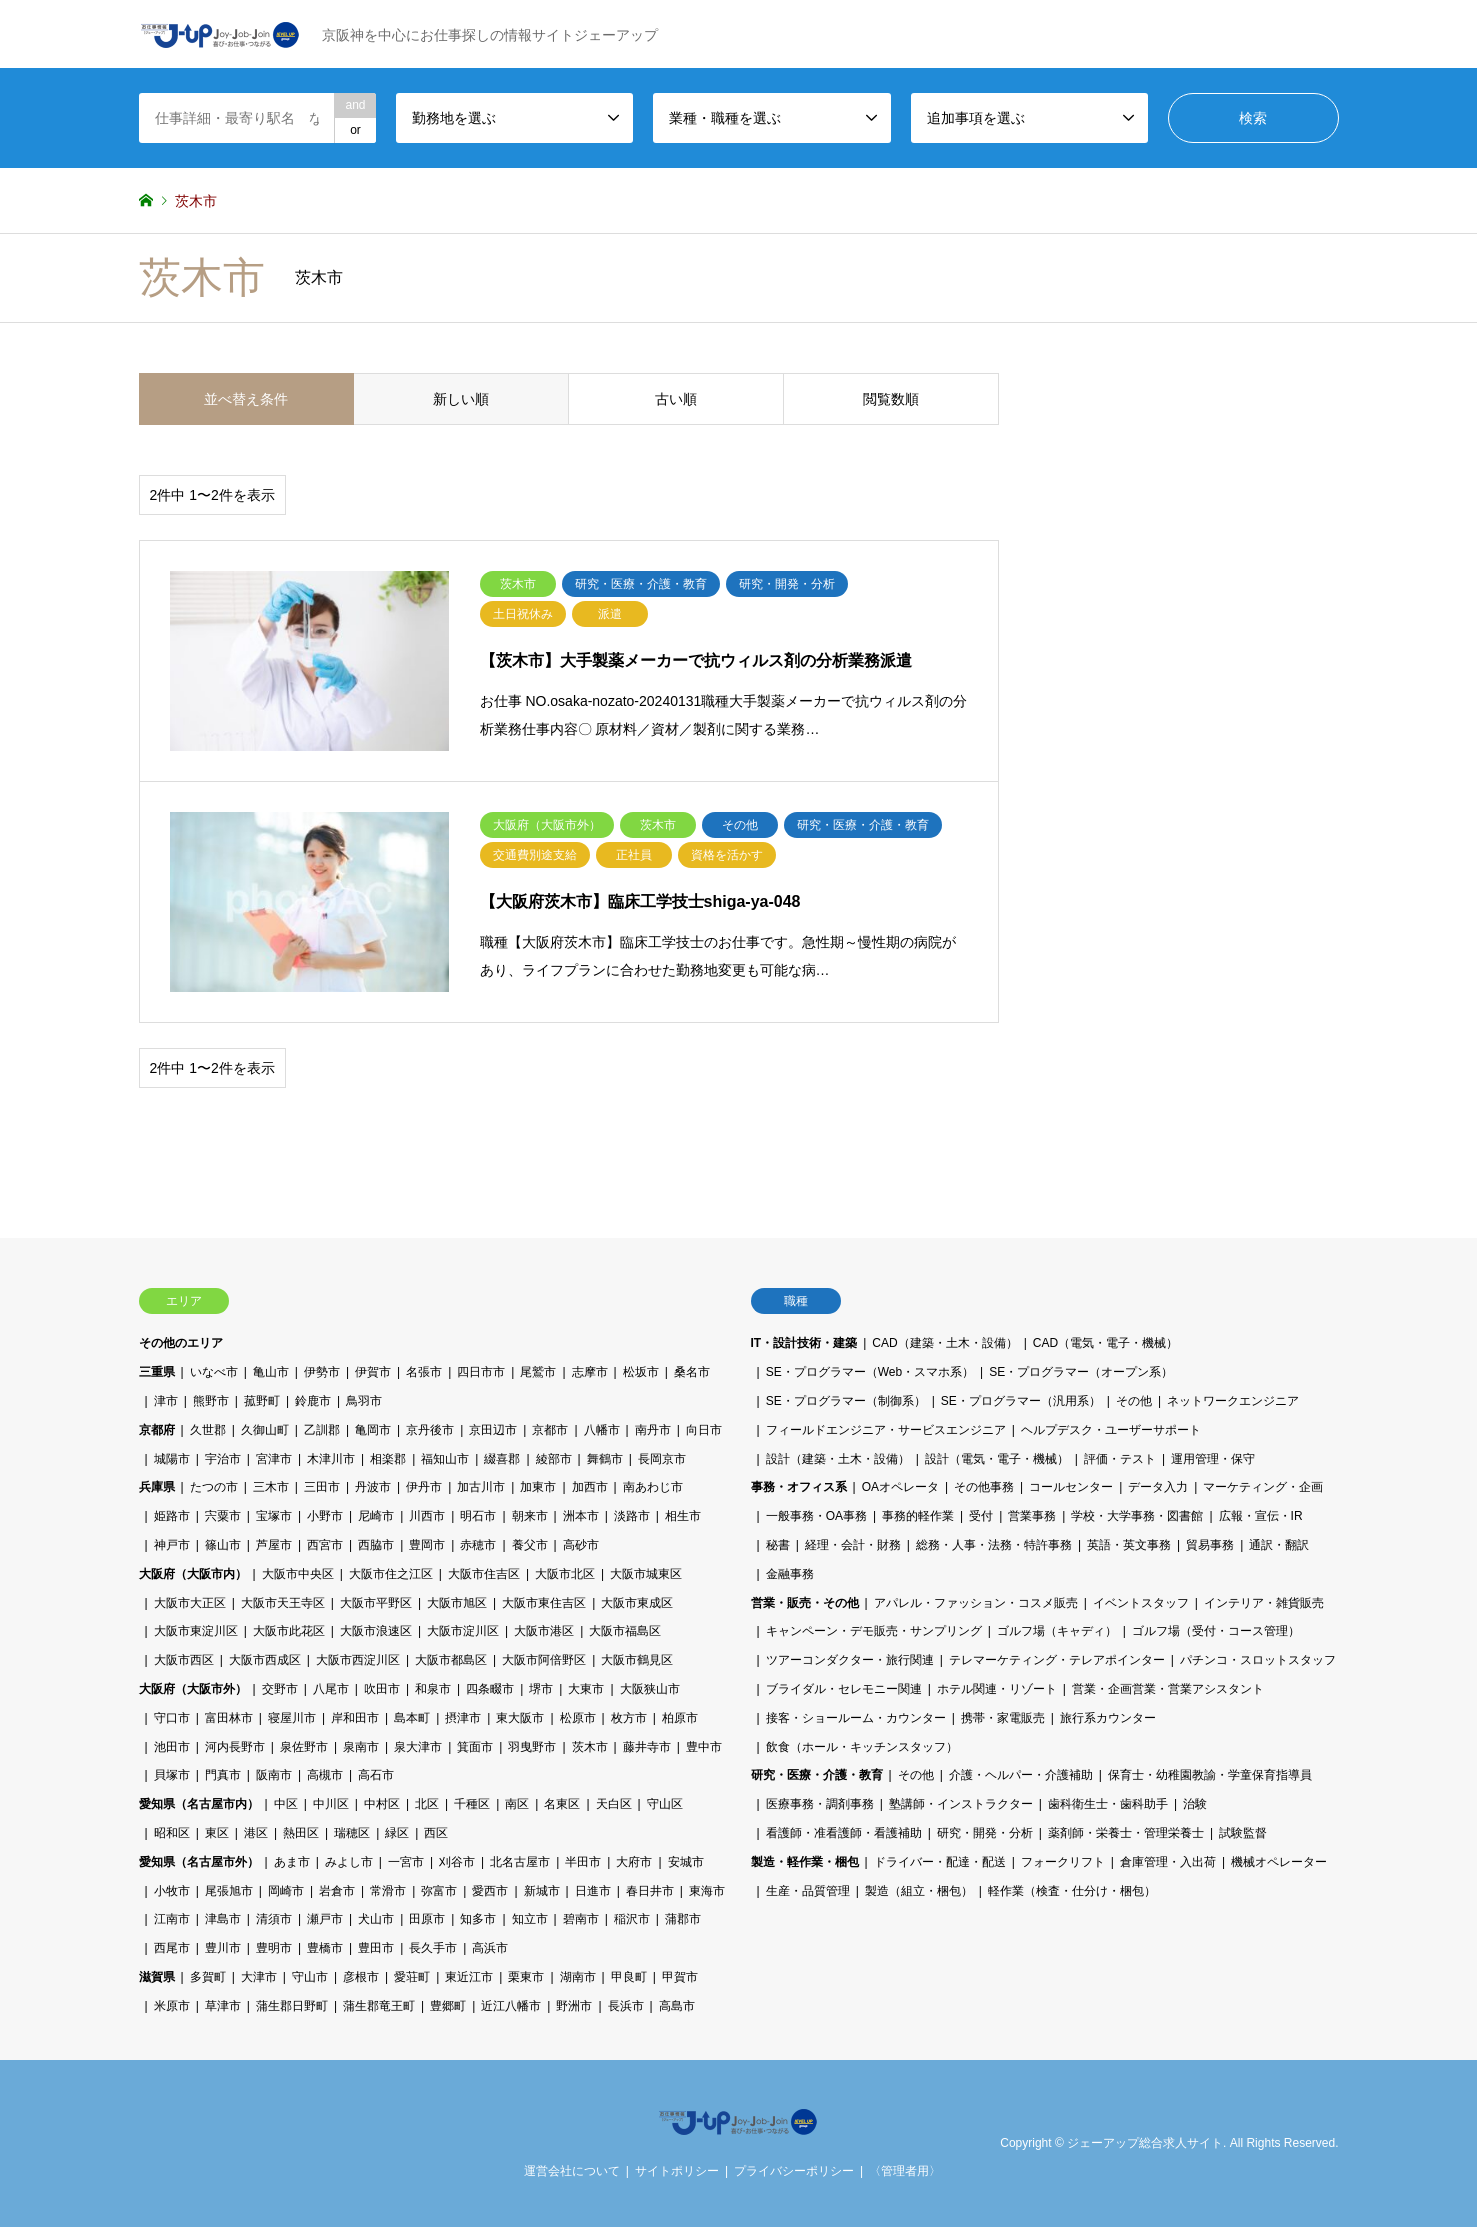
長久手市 (433, 1948)
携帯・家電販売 (1003, 1718)
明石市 (478, 1516)
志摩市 (590, 1372)
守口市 (172, 1718)
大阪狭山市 (650, 1689)
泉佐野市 (304, 1747)
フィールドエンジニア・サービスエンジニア (886, 1430)
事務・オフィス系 (799, 1487)
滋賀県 (157, 1977)
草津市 (223, 2006)
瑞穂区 (352, 1833)
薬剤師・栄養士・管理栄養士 (1126, 1833)
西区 (436, 1833)
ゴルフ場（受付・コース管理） (1216, 1631)
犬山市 (376, 1919)
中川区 (331, 1804)
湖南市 (578, 1977)
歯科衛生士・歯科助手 (1108, 1804)
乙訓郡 (322, 1430)
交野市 (280, 1689)
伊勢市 (322, 1372)
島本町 (412, 1718)
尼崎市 (376, 1516)
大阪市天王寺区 (283, 1603)
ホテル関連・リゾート (997, 1689)
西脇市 (376, 1545)
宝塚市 (274, 1516)
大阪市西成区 (265, 1660)
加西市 (590, 1487)
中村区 (382, 1804)
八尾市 (331, 1689)
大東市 (586, 1689)
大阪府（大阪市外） (193, 1689)
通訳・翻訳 (1279, 1545)
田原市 (427, 1919)
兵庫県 (157, 1487)
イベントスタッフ (1141, 1603)
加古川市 (481, 1487)
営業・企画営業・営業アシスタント (1168, 1689)
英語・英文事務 (1129, 1545)
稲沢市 (632, 1919)
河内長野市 (235, 1747)
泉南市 (361, 1747)
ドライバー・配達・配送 (940, 1862)
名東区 (562, 1804)
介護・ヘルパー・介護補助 (1021, 1775)
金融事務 (790, 1574)
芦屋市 (274, 1545)
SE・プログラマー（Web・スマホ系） (870, 1372)
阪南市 (274, 1775)
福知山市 (445, 1459)
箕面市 (475, 1747)
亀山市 (271, 1372)
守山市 (310, 1977)
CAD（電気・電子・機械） (1105, 1343)
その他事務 (984, 1487)
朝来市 (530, 1516)
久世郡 (208, 1430)
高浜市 (490, 1948)
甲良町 (629, 1977)
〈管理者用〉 (905, 2171)
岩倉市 (337, 1891)
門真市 (223, 1775)
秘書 (778, 1545)
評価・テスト (1120, 1459)
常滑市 (388, 1891)
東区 (217, 1833)
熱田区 (301, 1833)
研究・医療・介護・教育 (817, 1775)
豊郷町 (448, 2006)
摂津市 (463, 1718)
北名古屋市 (520, 1862)
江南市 (172, 1919)
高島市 (677, 2006)
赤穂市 (478, 1545)
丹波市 (373, 1487)
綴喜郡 (502, 1459)
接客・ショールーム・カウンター (856, 1718)
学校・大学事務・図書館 (1137, 1516)
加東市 (538, 1487)
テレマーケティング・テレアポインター (1057, 1660)
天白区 (614, 1804)
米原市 (172, 2006)
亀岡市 (373, 1430)
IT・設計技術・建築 (804, 1343)
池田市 (172, 1747)
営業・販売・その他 (805, 1603)
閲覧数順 (891, 399)
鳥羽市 (364, 1401)
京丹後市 (430, 1430)
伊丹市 (424, 1487)
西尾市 (172, 1948)
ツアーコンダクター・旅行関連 (850, 1660)
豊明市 (274, 1948)
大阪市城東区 (646, 1574)
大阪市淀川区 (463, 1631)
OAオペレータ (900, 1487)
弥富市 (439, 1891)
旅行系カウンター (1108, 1718)
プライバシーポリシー (794, 2171)
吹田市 (382, 1689)
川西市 (427, 1516)
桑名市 (692, 1372)
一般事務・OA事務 (816, 1516)
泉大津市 (418, 1747)
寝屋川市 (292, 1718)
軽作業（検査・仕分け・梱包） (1072, 1891)
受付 (981, 1516)
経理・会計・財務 (853, 1545)
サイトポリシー (677, 2171)
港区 (256, 1833)
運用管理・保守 (1213, 1459)
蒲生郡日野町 (292, 2006)
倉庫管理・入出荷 (1168, 1862)
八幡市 (602, 1430)
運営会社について (572, 2171)
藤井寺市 (647, 1747)
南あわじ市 (653, 1487)
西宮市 (325, 1545)
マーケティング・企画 (1263, 1487)
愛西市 (490, 1891)
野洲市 (574, 2006)
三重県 (157, 1372)
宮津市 (274, 1459)
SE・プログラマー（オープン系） (1081, 1372)
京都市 (550, 1430)
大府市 (634, 1862)
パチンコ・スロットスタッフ (1258, 1660)
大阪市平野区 (376, 1603)
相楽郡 (388, 1459)
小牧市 (172, 1891)
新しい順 (461, 399)
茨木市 (590, 1747)
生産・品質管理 (808, 1891)
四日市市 (481, 1372)
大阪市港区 (544, 1631)
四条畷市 (490, 1689)
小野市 (325, 1516)
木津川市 (331, 1459)
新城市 (542, 1891)
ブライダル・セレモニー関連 (844, 1689)
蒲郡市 (683, 1919)
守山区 (665, 1804)
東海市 (707, 1891)
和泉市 (433, 1689)
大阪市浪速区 (376, 1631)
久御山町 (265, 1430)
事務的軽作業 (918, 1516)
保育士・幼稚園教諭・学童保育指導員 (1210, 1775)
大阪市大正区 (190, 1603)
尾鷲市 (538, 1372)
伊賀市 (373, 1372)
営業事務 (1032, 1516)
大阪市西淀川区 (358, 1660)
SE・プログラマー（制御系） (846, 1401)
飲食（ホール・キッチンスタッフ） (862, 1747)
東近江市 (469, 1977)
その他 (1134, 1401)
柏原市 (680, 1718)
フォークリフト (1063, 1862)
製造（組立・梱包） (919, 1891)
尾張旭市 (229, 1891)
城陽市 (172, 1459)
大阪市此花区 (289, 1631)
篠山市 (223, 1545)
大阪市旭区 (457, 1603)
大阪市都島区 (451, 1660)
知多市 (478, 1919)
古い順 (676, 399)
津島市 (223, 1919)
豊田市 (376, 1948)
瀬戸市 (325, 1919)
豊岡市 (427, 1545)
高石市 (376, 1775)
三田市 (322, 1487)
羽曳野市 (532, 1747)
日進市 (593, 1891)
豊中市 (704, 1747)
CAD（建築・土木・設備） (944, 1343)
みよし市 (349, 1862)
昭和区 (172, 1833)
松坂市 (641, 1372)
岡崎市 (286, 1891)
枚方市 (629, 1718)
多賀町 (208, 1977)
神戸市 (172, 1545)
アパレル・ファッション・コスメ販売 (976, 1603)
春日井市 (650, 1891)
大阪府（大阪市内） (193, 1574)
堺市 (541, 1689)
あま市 (292, 1862)
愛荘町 (412, 1977)
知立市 (530, 1919)
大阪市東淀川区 (196, 1631)
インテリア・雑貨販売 (1264, 1603)
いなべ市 (214, 1372)
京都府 (157, 1430)
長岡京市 (662, 1459)
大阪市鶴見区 (637, 1660)
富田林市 (229, 1718)
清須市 (274, 1919)
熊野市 (211, 1401)
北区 (427, 1804)
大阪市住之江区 (391, 1574)
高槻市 (325, 1775)
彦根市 (361, 1977)
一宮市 (406, 1862)
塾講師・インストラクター (961, 1804)
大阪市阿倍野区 (544, 1660)
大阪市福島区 (625, 1631)
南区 (517, 1804)
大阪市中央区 (298, 1574)
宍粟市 (223, 1516)
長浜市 (626, 2006)
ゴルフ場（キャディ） (1057, 1631)
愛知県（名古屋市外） (199, 1862)
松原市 (578, 1718)
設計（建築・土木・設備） (838, 1459)
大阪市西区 (184, 1660)
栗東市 (526, 1977)
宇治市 (223, 1459)
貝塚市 (172, 1775)
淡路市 (632, 1516)
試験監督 (1243, 1833)
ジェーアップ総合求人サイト (1145, 2143)
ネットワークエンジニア (1233, 1401)
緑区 (397, 1833)
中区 (286, 1804)
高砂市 (581, 1545)
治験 (1195, 1804)
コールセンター (1071, 1487)
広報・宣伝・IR (1261, 1516)
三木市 (271, 1487)
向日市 (704, 1430)
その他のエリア (181, 1343)
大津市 (259, 1977)
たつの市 (214, 1487)
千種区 (472, 1804)
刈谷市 (457, 1862)
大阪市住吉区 (484, 1574)
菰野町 (262, 1401)
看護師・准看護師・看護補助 (844, 1833)
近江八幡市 (511, 2006)
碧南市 (581, 1919)
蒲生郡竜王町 (379, 2006)
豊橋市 (325, 1948)
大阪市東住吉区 (544, 1603)
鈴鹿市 (313, 1401)
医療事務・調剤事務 (820, 1804)
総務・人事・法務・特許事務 (994, 1545)
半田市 (583, 1862)
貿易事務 (1210, 1545)
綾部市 (554, 1459)
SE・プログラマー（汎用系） (1021, 1401)
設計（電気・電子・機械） (997, 1459)
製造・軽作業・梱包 (805, 1862)
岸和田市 (355, 1718)
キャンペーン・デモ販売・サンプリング (874, 1631)
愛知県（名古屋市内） (199, 1804)
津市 (166, 1401)
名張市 (424, 1372)
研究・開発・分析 (985, 1833)
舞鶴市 (605, 1459)
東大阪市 (520, 1718)
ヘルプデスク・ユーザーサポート (1111, 1430)
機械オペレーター (1279, 1862)
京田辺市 (493, 1430)
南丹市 (653, 1430)
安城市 (686, 1862)
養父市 (530, 1545)
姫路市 (172, 1516)
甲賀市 (680, 1977)
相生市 (683, 1516)
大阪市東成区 (637, 1603)
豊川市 (223, 1948)
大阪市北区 (565, 1574)
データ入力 (1158, 1487)
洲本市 (581, 1516)
